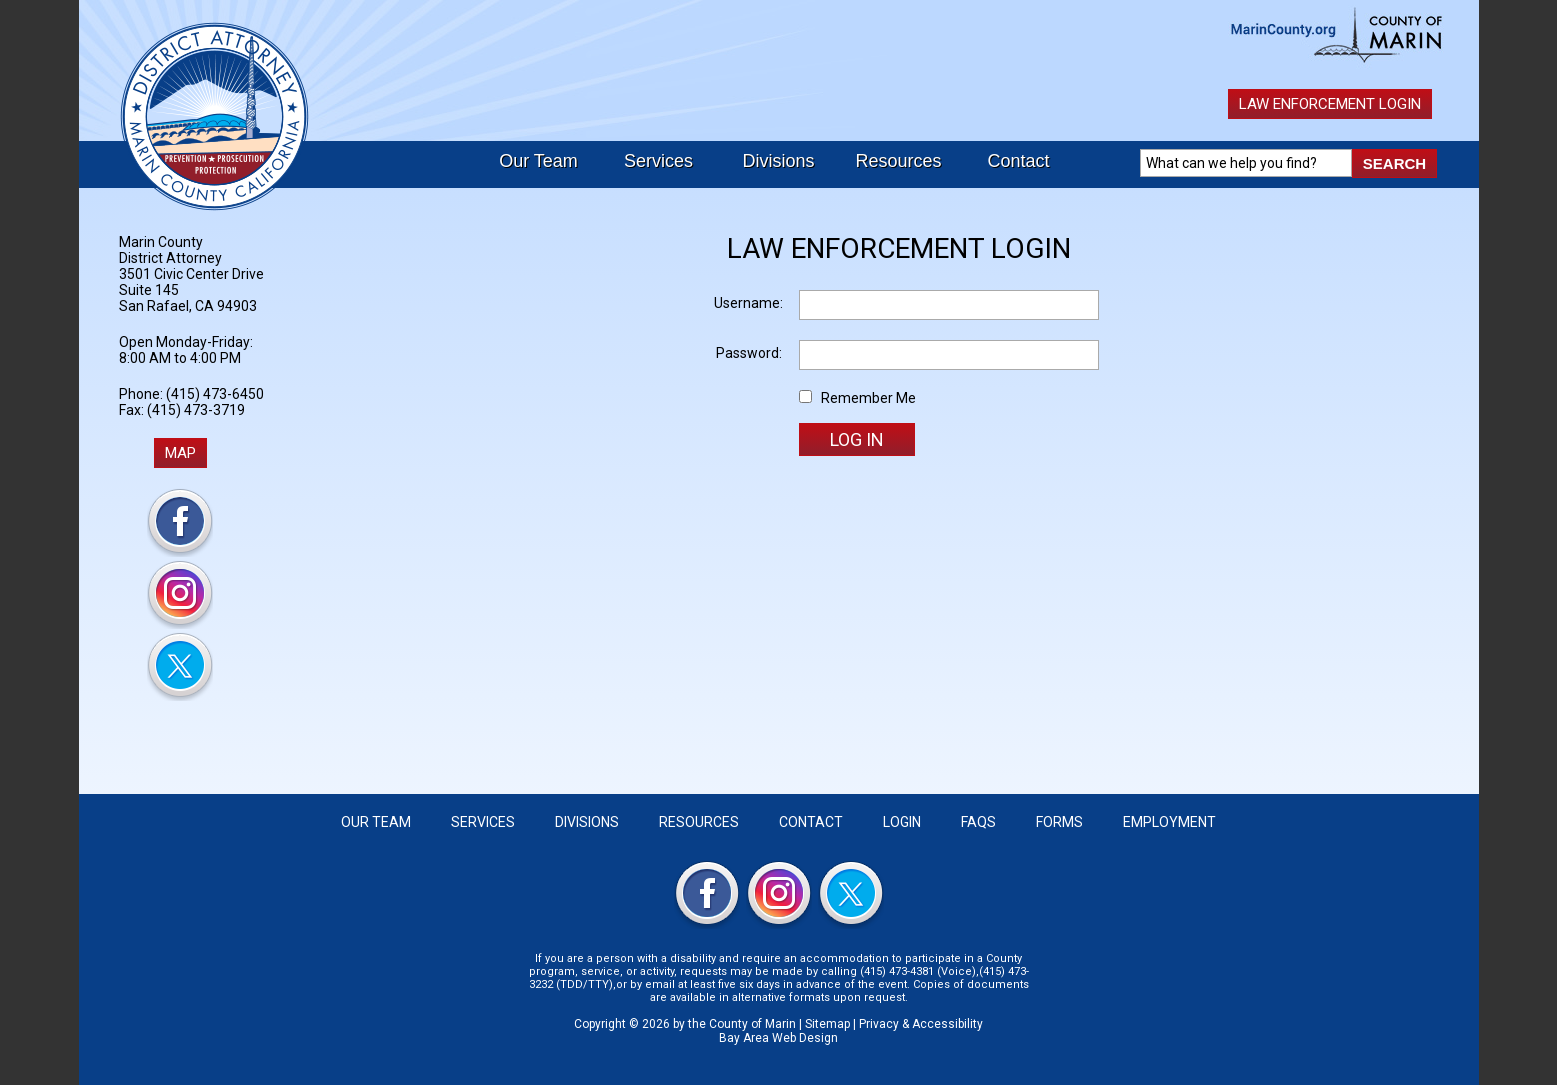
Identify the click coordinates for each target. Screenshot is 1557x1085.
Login (902, 822)
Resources (898, 161)
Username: (748, 303)
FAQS (978, 822)
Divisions (778, 161)
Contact (1018, 161)
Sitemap (827, 1024)
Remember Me (868, 398)
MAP (180, 453)
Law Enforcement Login (1330, 104)
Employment (1169, 822)
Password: (749, 353)
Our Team (538, 161)
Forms (1059, 822)
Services (658, 161)
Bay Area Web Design (778, 1038)
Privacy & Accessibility (921, 1024)
